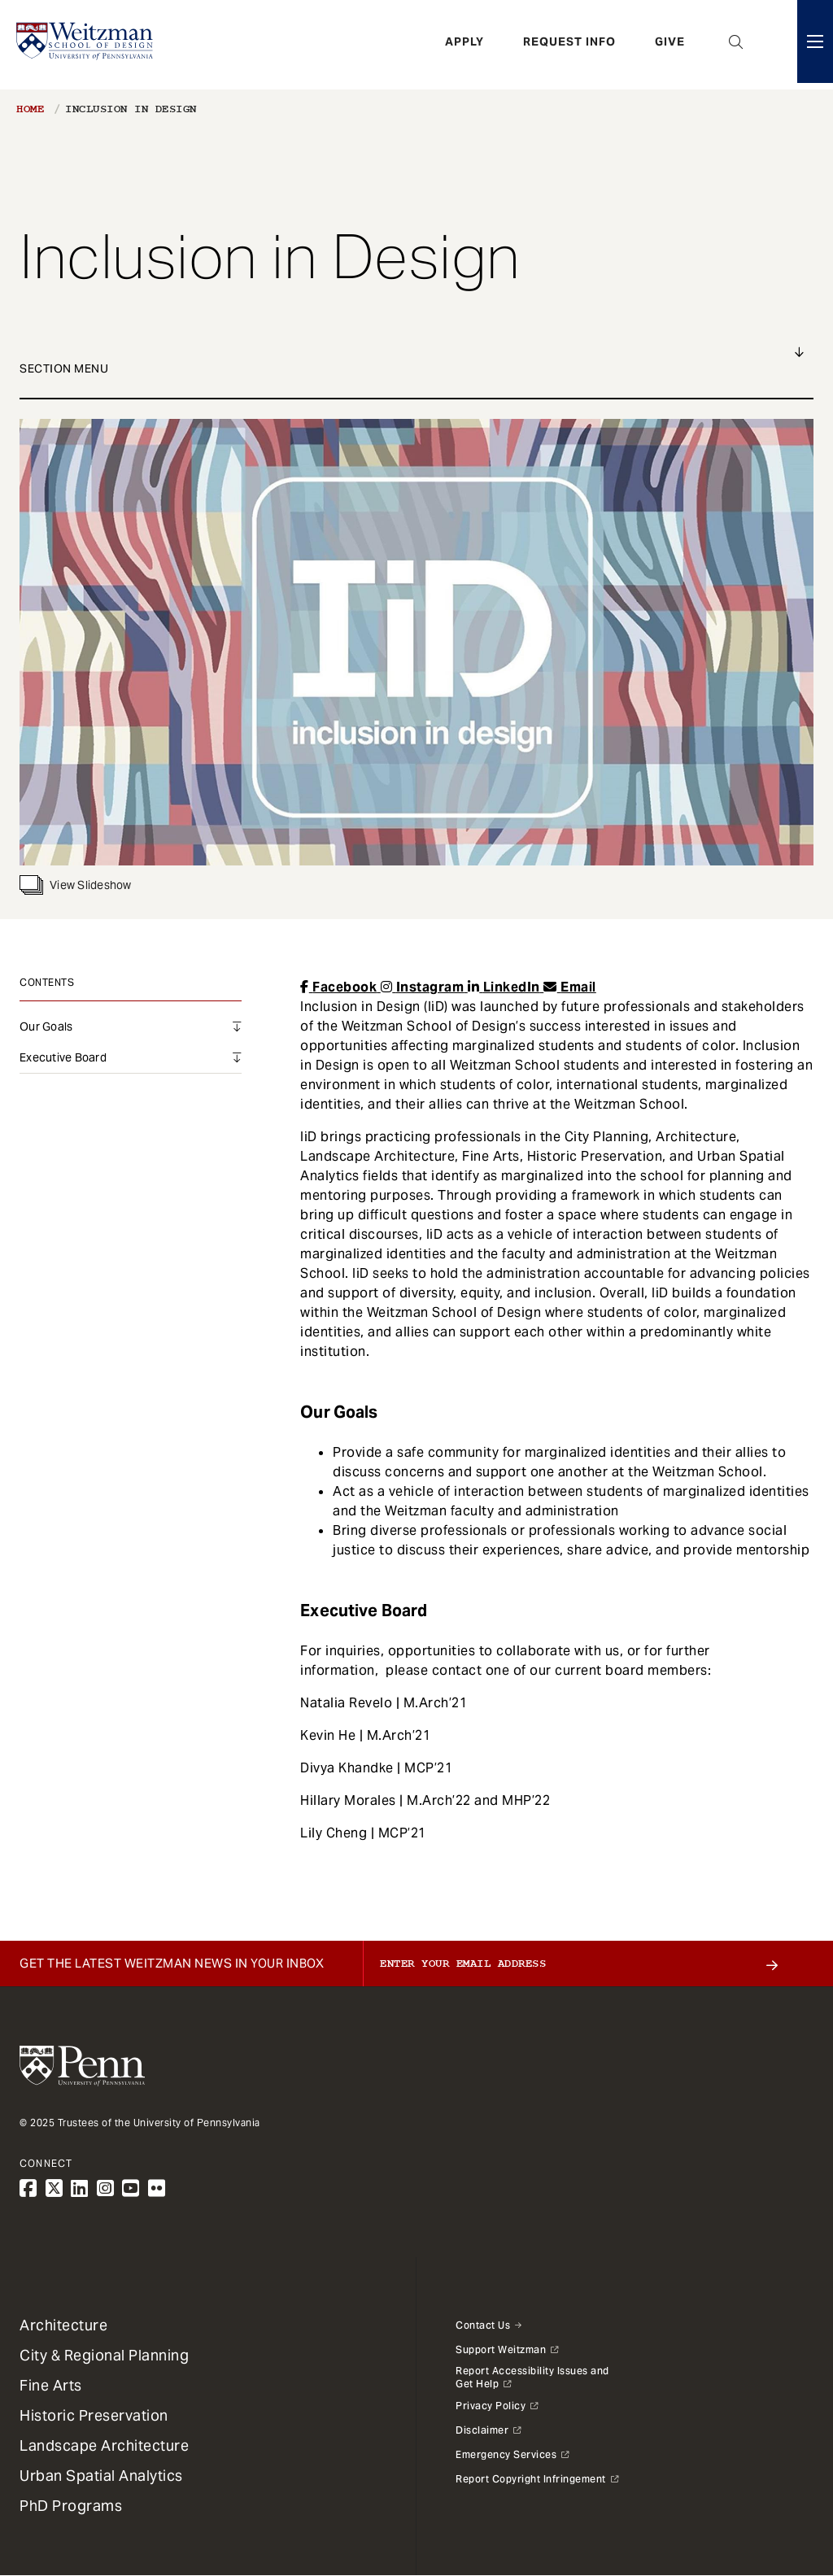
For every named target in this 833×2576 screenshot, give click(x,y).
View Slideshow (76, 885)
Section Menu (64, 368)
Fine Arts (51, 2385)
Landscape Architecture (104, 2445)
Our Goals (46, 1026)
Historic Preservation (94, 2415)
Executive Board (63, 1057)
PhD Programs (71, 2505)
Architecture (63, 2325)
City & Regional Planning (104, 2355)
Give (670, 44)
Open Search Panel (736, 45)
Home (30, 109)
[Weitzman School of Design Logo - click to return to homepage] (87, 44)
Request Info (569, 44)
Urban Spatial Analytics (101, 2475)
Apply (464, 44)
